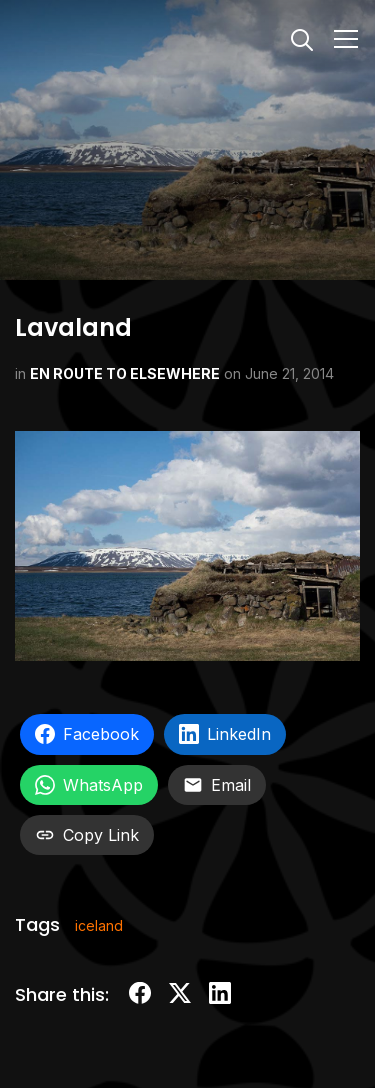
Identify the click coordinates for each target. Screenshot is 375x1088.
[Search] (302, 38)
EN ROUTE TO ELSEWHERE (125, 373)
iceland (99, 925)
